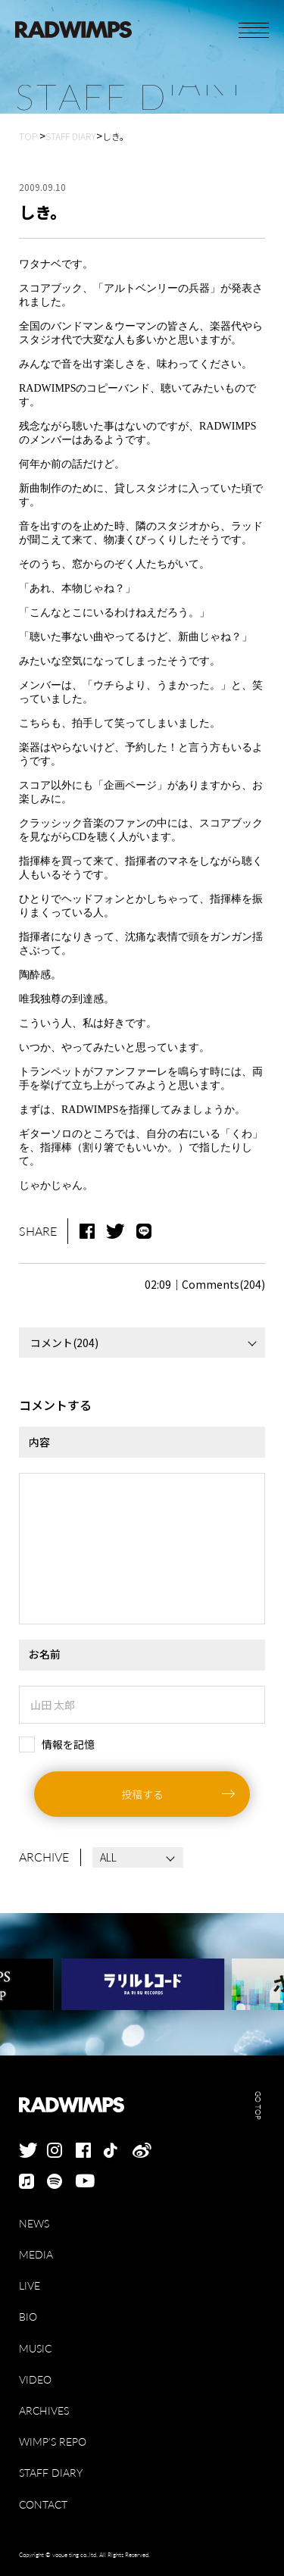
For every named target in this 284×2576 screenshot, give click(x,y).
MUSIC (35, 2348)
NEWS (34, 2223)
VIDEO (35, 2379)
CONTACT (43, 2504)
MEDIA (36, 2254)
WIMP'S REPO (52, 2441)
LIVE (29, 2285)
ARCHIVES (44, 2410)
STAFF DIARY (51, 2472)
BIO (28, 2316)
